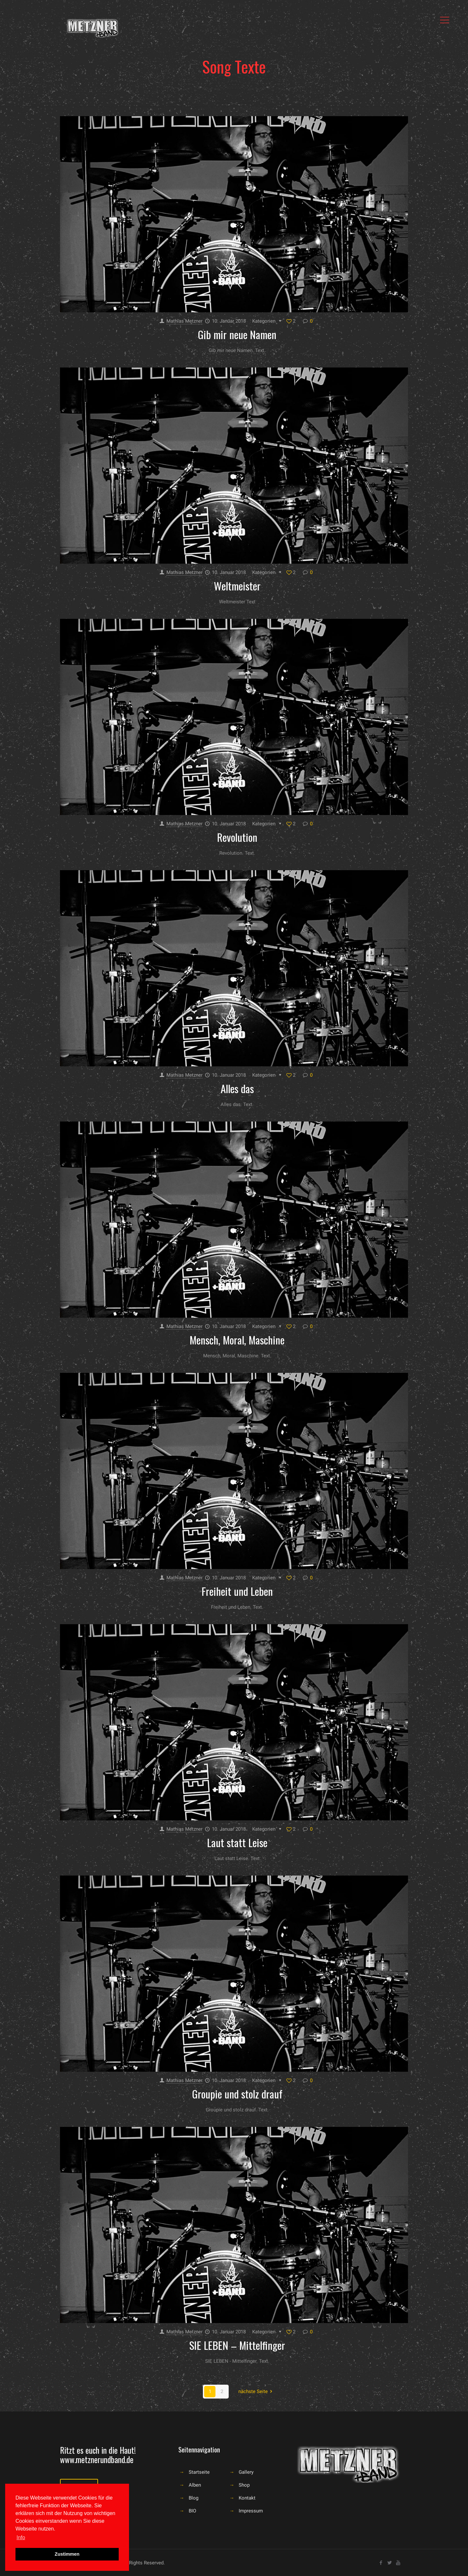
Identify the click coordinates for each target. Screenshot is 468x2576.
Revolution (237, 837)
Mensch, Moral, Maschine (237, 1340)
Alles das (237, 1088)
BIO (192, 2511)
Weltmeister (237, 586)
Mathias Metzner (184, 321)
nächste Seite (256, 2391)
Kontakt (247, 2498)
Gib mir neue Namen (237, 334)
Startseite (199, 2472)
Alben (195, 2485)
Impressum (251, 2511)
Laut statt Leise (237, 1842)
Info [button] (20, 2537)
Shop (244, 2485)
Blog (193, 2498)
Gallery (246, 2472)
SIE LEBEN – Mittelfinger (237, 2345)
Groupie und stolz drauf (237, 2094)
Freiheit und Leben (237, 1591)
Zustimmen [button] (67, 2554)
